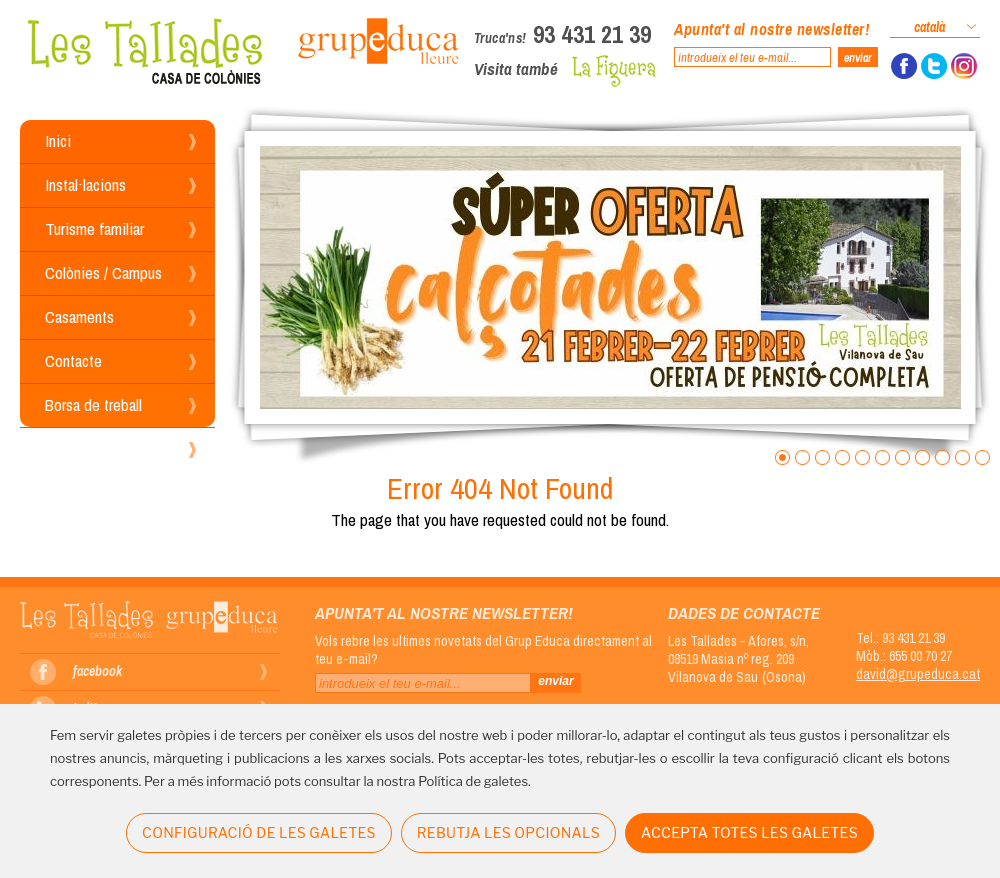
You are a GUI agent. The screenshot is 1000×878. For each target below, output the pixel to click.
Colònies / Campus (103, 272)
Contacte (73, 360)
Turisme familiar (94, 228)
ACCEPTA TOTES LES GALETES (749, 832)
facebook (97, 671)
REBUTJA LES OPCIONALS (508, 832)
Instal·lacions (85, 184)
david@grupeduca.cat (918, 674)
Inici (58, 140)
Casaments (79, 316)
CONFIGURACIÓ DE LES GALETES (259, 832)
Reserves (75, 448)
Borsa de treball (93, 404)
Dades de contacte (744, 612)
